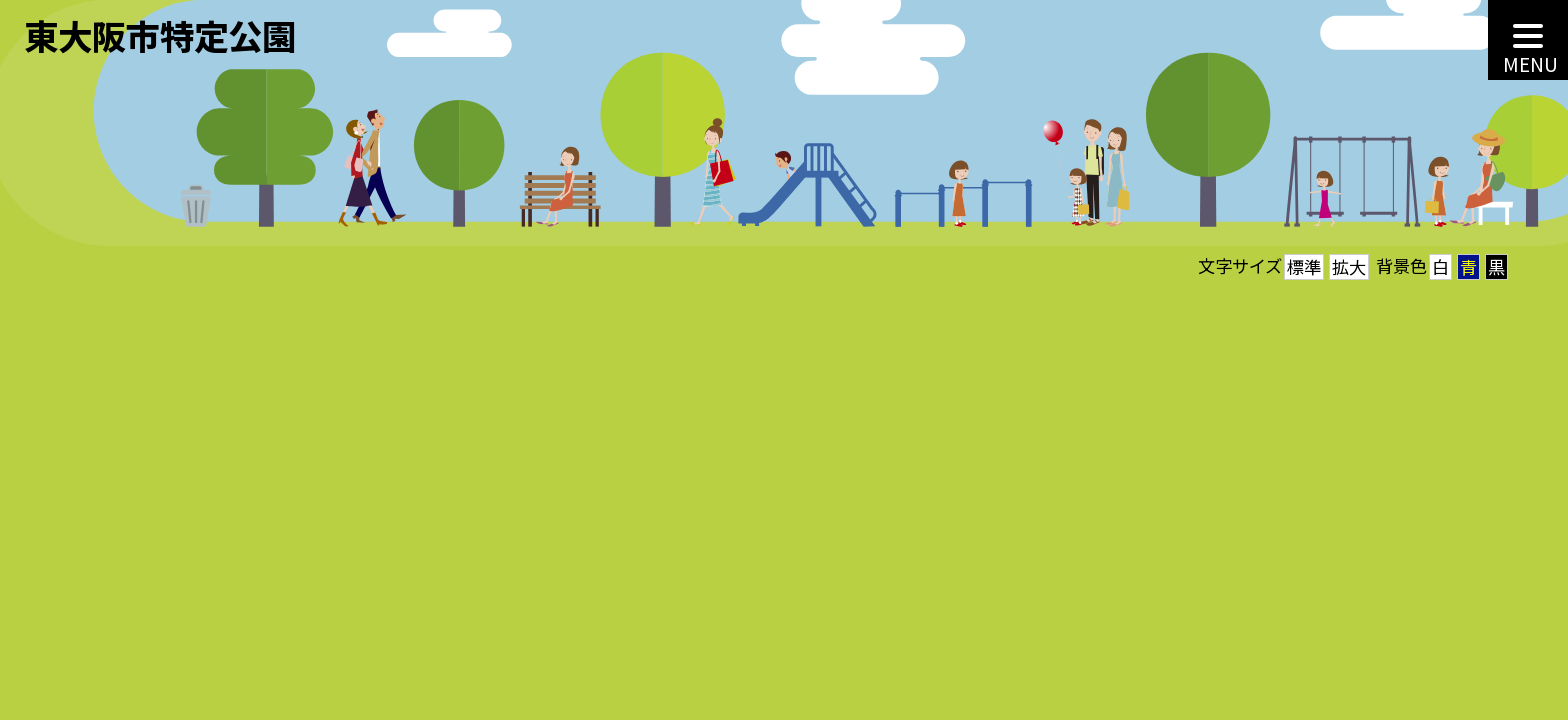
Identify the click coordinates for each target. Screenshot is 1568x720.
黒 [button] (1496, 266)
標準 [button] (1304, 266)
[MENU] (1528, 40)
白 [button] (1440, 266)
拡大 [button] (1349, 266)
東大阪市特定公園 (160, 35)
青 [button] (1468, 266)
